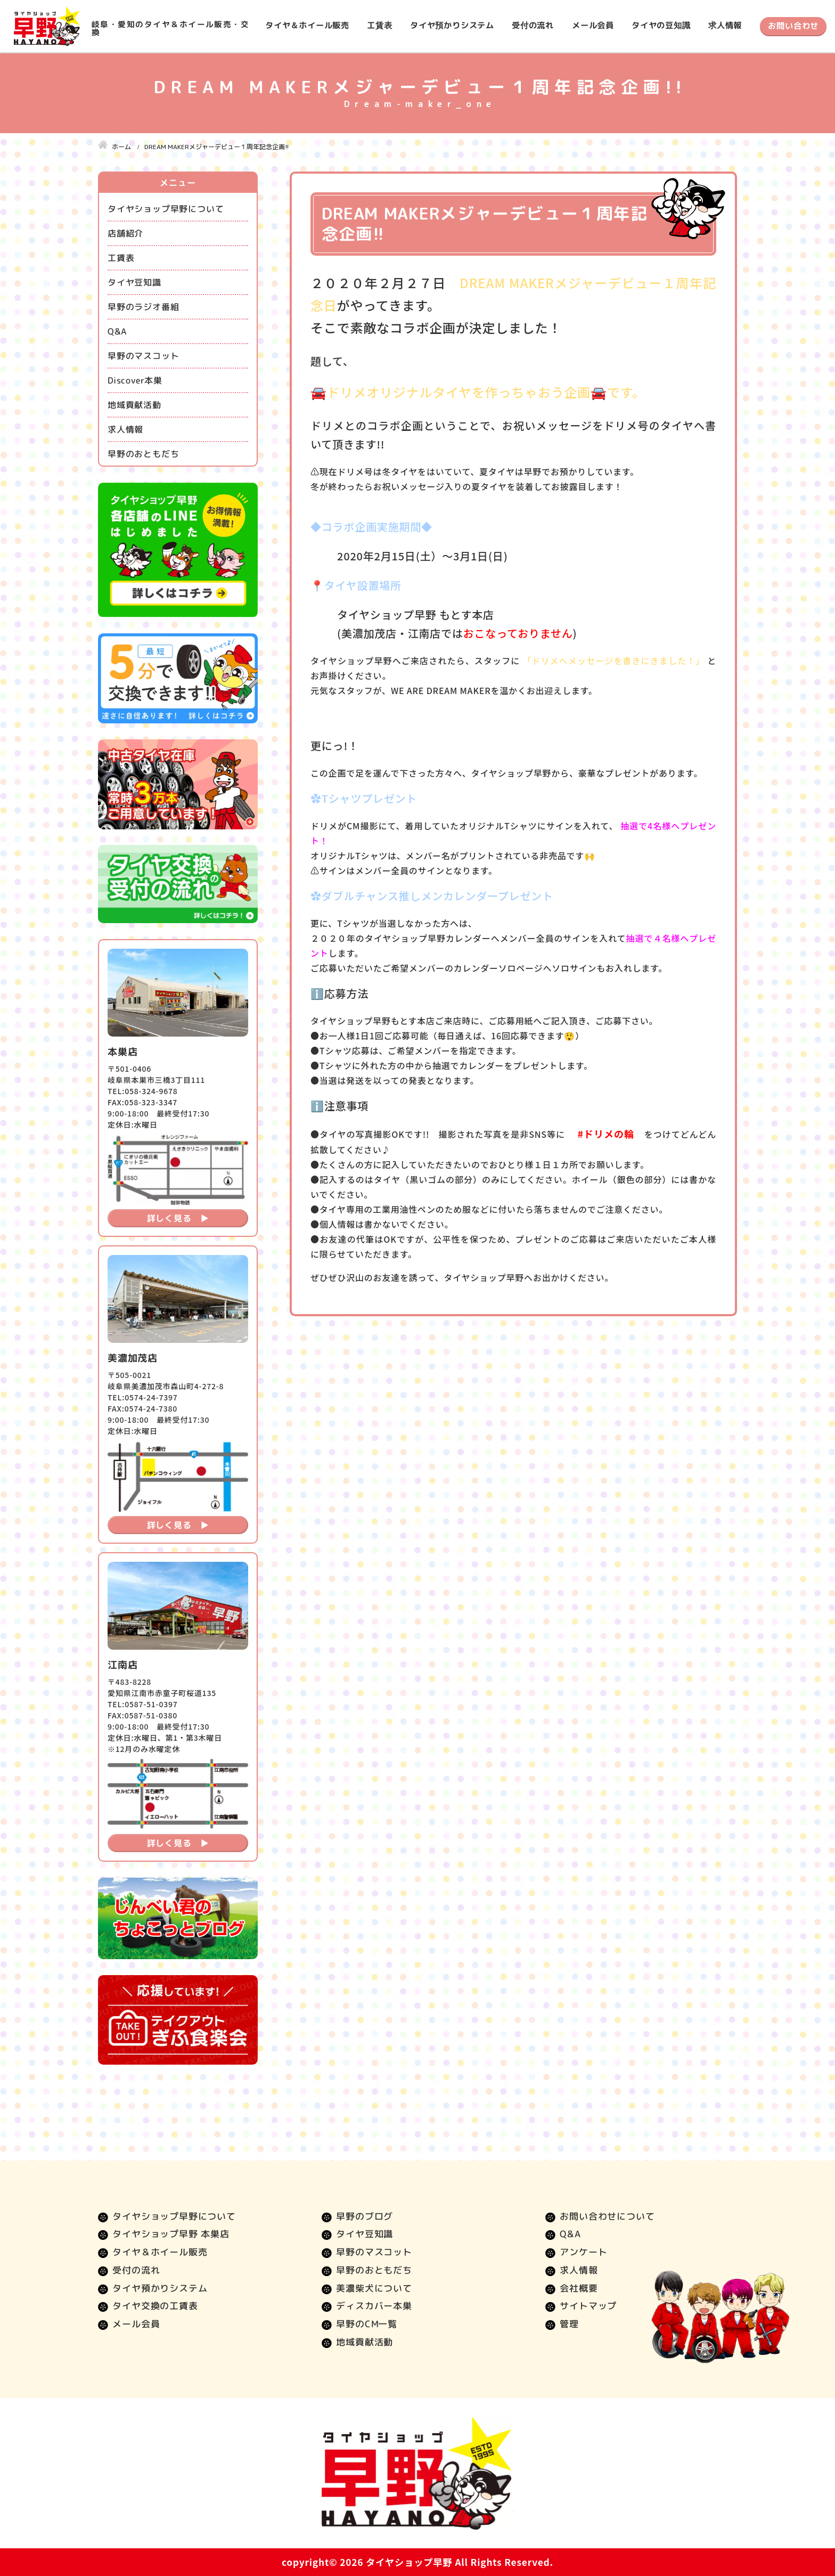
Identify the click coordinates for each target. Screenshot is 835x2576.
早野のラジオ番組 (143, 307)
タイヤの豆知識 (661, 25)
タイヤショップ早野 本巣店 (170, 2234)
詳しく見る (169, 1218)
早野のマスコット (143, 356)
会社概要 (578, 2287)
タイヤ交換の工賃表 (155, 2306)
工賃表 (379, 25)
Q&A (117, 331)
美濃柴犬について (374, 2287)
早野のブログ (364, 2216)
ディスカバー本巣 (374, 2306)
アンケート (583, 2252)
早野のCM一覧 (366, 2324)
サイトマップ (588, 2306)
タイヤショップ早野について (166, 209)
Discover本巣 (135, 380)
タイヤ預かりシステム (452, 25)
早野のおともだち (143, 454)
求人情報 (725, 25)
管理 (569, 2324)
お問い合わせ (793, 25)
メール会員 (593, 25)
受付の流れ (533, 25)
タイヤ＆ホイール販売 (307, 25)
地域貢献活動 (134, 405)
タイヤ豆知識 (134, 282)
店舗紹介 (125, 233)
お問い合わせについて (607, 2216)
